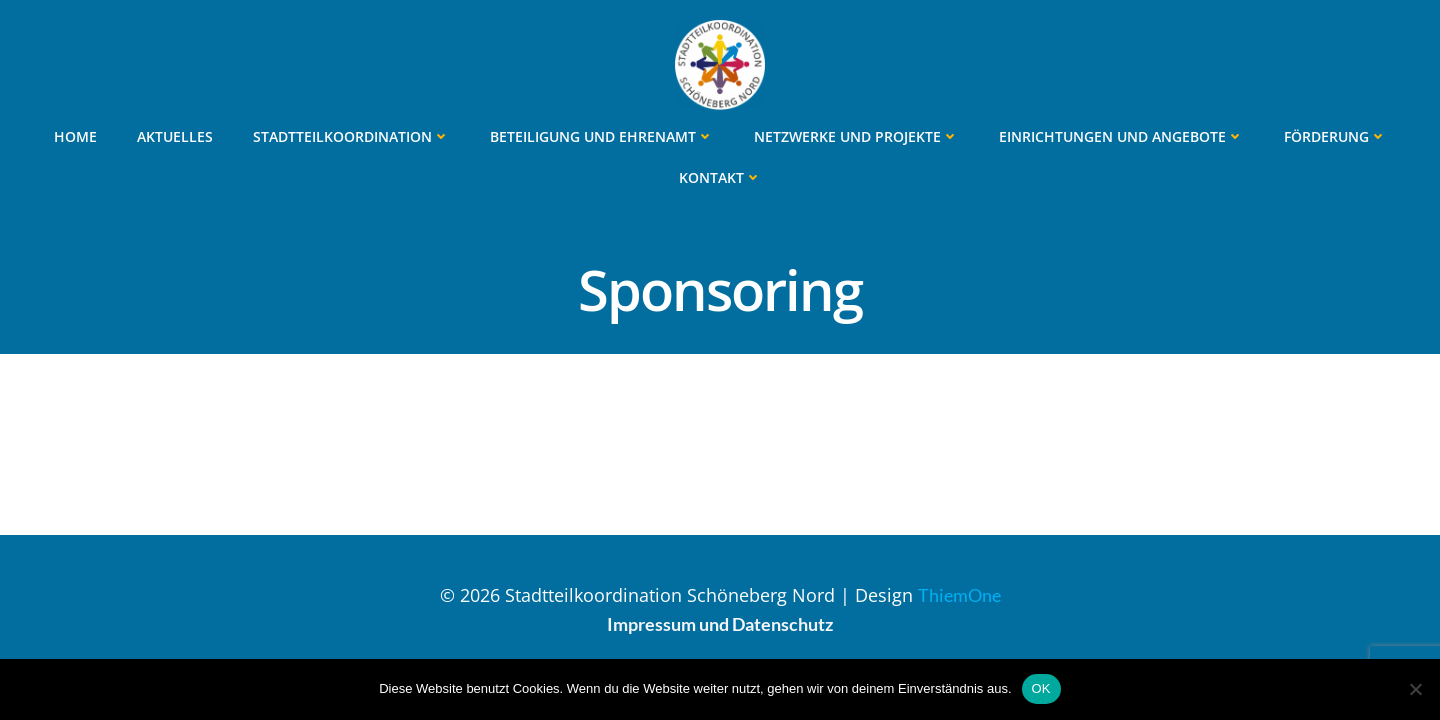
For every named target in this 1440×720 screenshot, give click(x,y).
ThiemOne (959, 595)
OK (1041, 688)
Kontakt (720, 177)
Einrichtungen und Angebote (1121, 136)
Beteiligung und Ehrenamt (602, 136)
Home (75, 136)
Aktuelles (175, 136)
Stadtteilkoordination (351, 136)
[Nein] (1415, 689)
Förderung (1335, 136)
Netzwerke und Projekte (856, 136)
